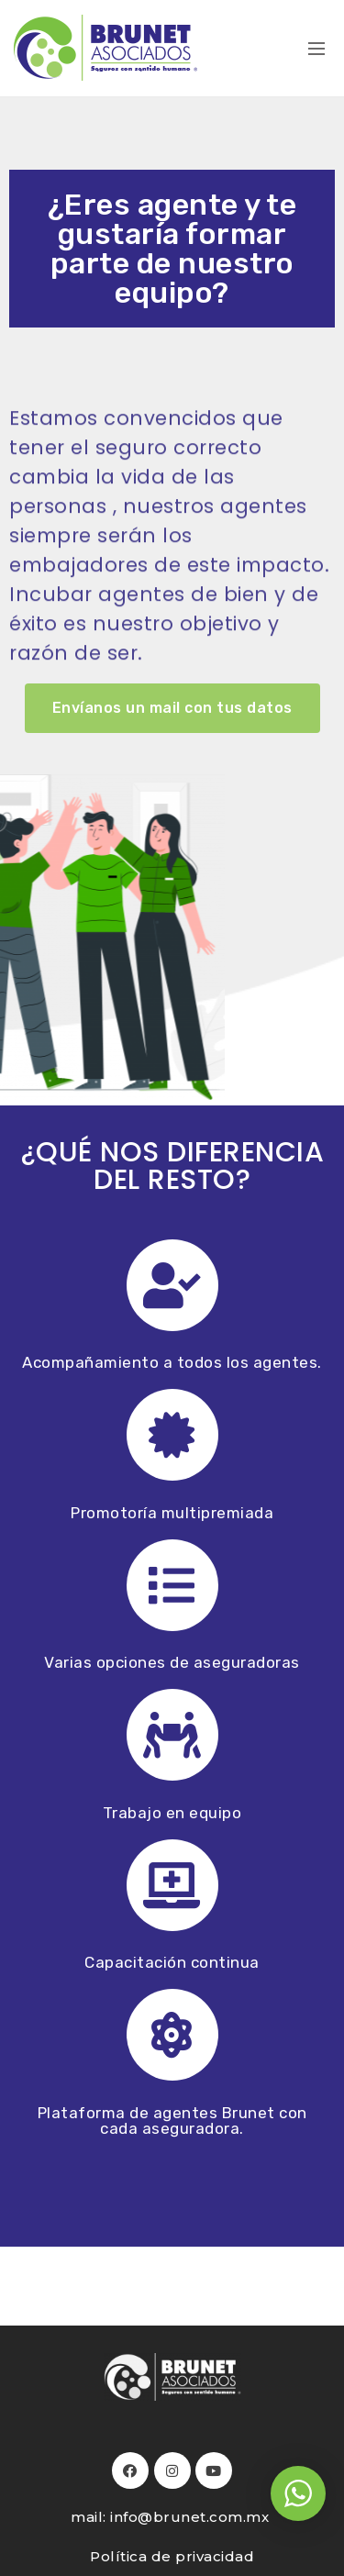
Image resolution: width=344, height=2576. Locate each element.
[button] (172, 708)
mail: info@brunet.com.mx (172, 2517)
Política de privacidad (172, 2556)
